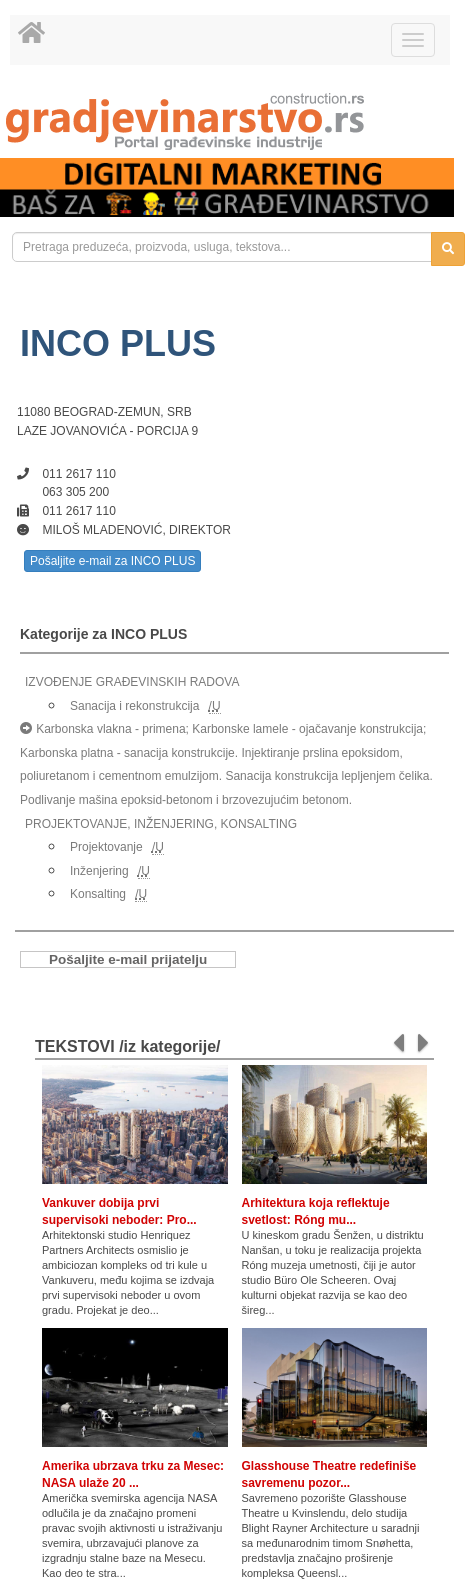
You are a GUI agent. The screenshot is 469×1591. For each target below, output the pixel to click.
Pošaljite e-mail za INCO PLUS (112, 561)
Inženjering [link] (99, 871)
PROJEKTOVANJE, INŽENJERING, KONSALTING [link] (161, 824)
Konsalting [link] (98, 894)
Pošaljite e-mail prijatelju (128, 959)
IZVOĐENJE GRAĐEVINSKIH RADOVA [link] (132, 682)
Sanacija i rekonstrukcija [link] (134, 706)
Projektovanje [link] (106, 847)
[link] (234, 121)
